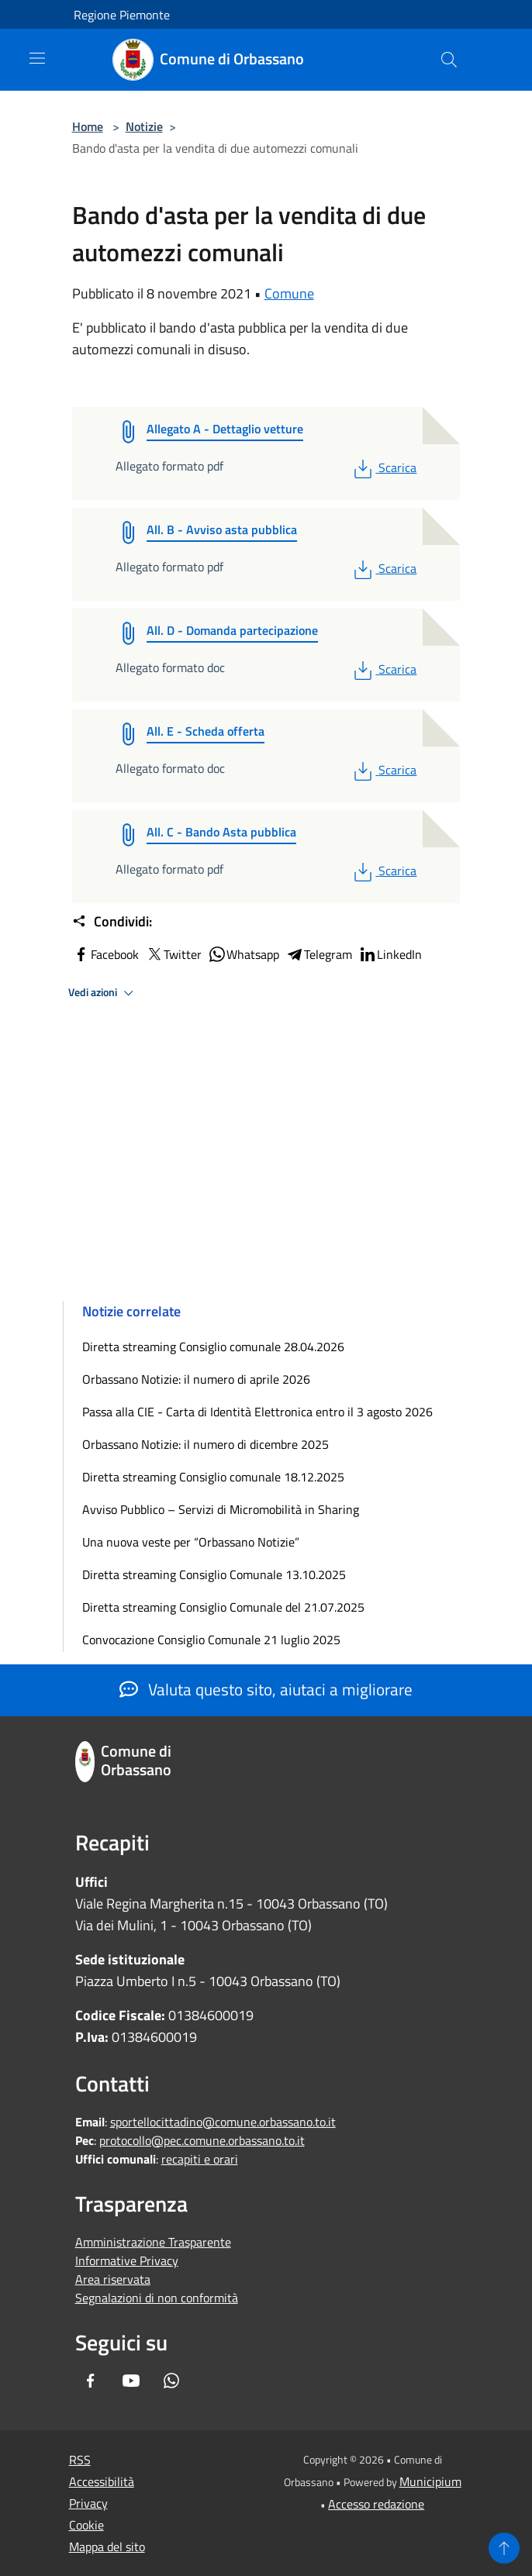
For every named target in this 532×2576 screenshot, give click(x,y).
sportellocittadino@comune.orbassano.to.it (223, 2121)
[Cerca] (449, 59)
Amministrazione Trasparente (153, 2242)
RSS (80, 2459)
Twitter (173, 954)
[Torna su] (504, 2548)
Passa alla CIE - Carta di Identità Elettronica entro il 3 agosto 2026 (257, 1411)
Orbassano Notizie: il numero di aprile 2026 (196, 1379)
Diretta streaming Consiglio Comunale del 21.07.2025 (223, 1607)
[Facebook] (90, 2381)
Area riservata (112, 2279)
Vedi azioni (103, 993)
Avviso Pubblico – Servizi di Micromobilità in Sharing (220, 1509)
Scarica (383, 467)
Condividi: (112, 922)
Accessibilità (101, 2481)
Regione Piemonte (122, 14)
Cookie (86, 2525)
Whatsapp (243, 954)
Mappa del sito (107, 2546)
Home (87, 126)
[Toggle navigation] (37, 58)
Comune (289, 293)
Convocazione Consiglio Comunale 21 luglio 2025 (211, 1639)
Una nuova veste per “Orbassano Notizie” (192, 1542)
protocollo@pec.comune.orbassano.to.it (202, 2140)
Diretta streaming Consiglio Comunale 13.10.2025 (214, 1574)
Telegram (318, 954)
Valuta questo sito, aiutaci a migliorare (266, 1689)
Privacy (88, 2503)
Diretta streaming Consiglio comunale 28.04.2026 (213, 1346)
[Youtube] (131, 2381)
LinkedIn (390, 954)
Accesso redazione (376, 2504)
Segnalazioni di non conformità (156, 2297)
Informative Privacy (126, 2260)
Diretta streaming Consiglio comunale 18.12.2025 (213, 1476)
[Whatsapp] (171, 2381)
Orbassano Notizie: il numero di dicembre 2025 (205, 1444)
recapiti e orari (199, 2159)
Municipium (430, 2481)
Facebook (105, 954)
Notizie (144, 126)
